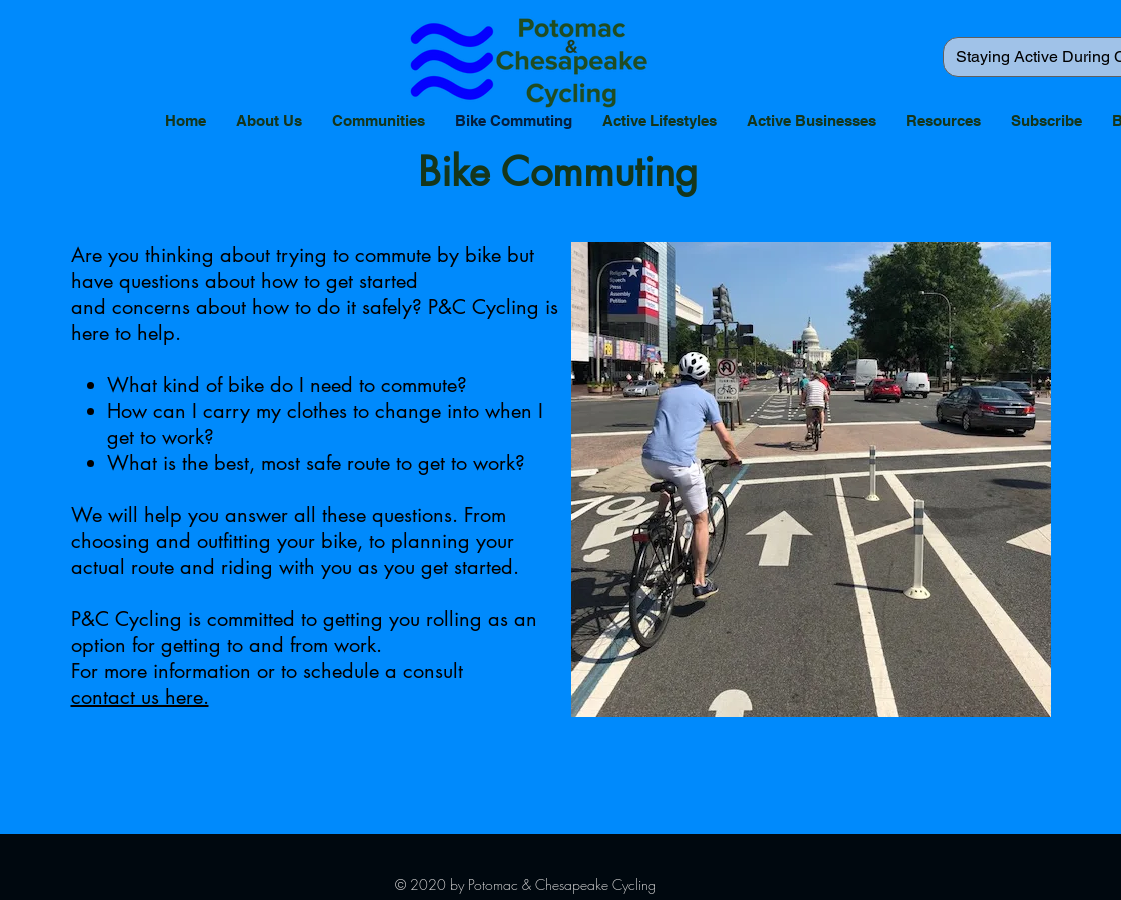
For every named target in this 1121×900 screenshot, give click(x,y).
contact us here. (140, 697)
